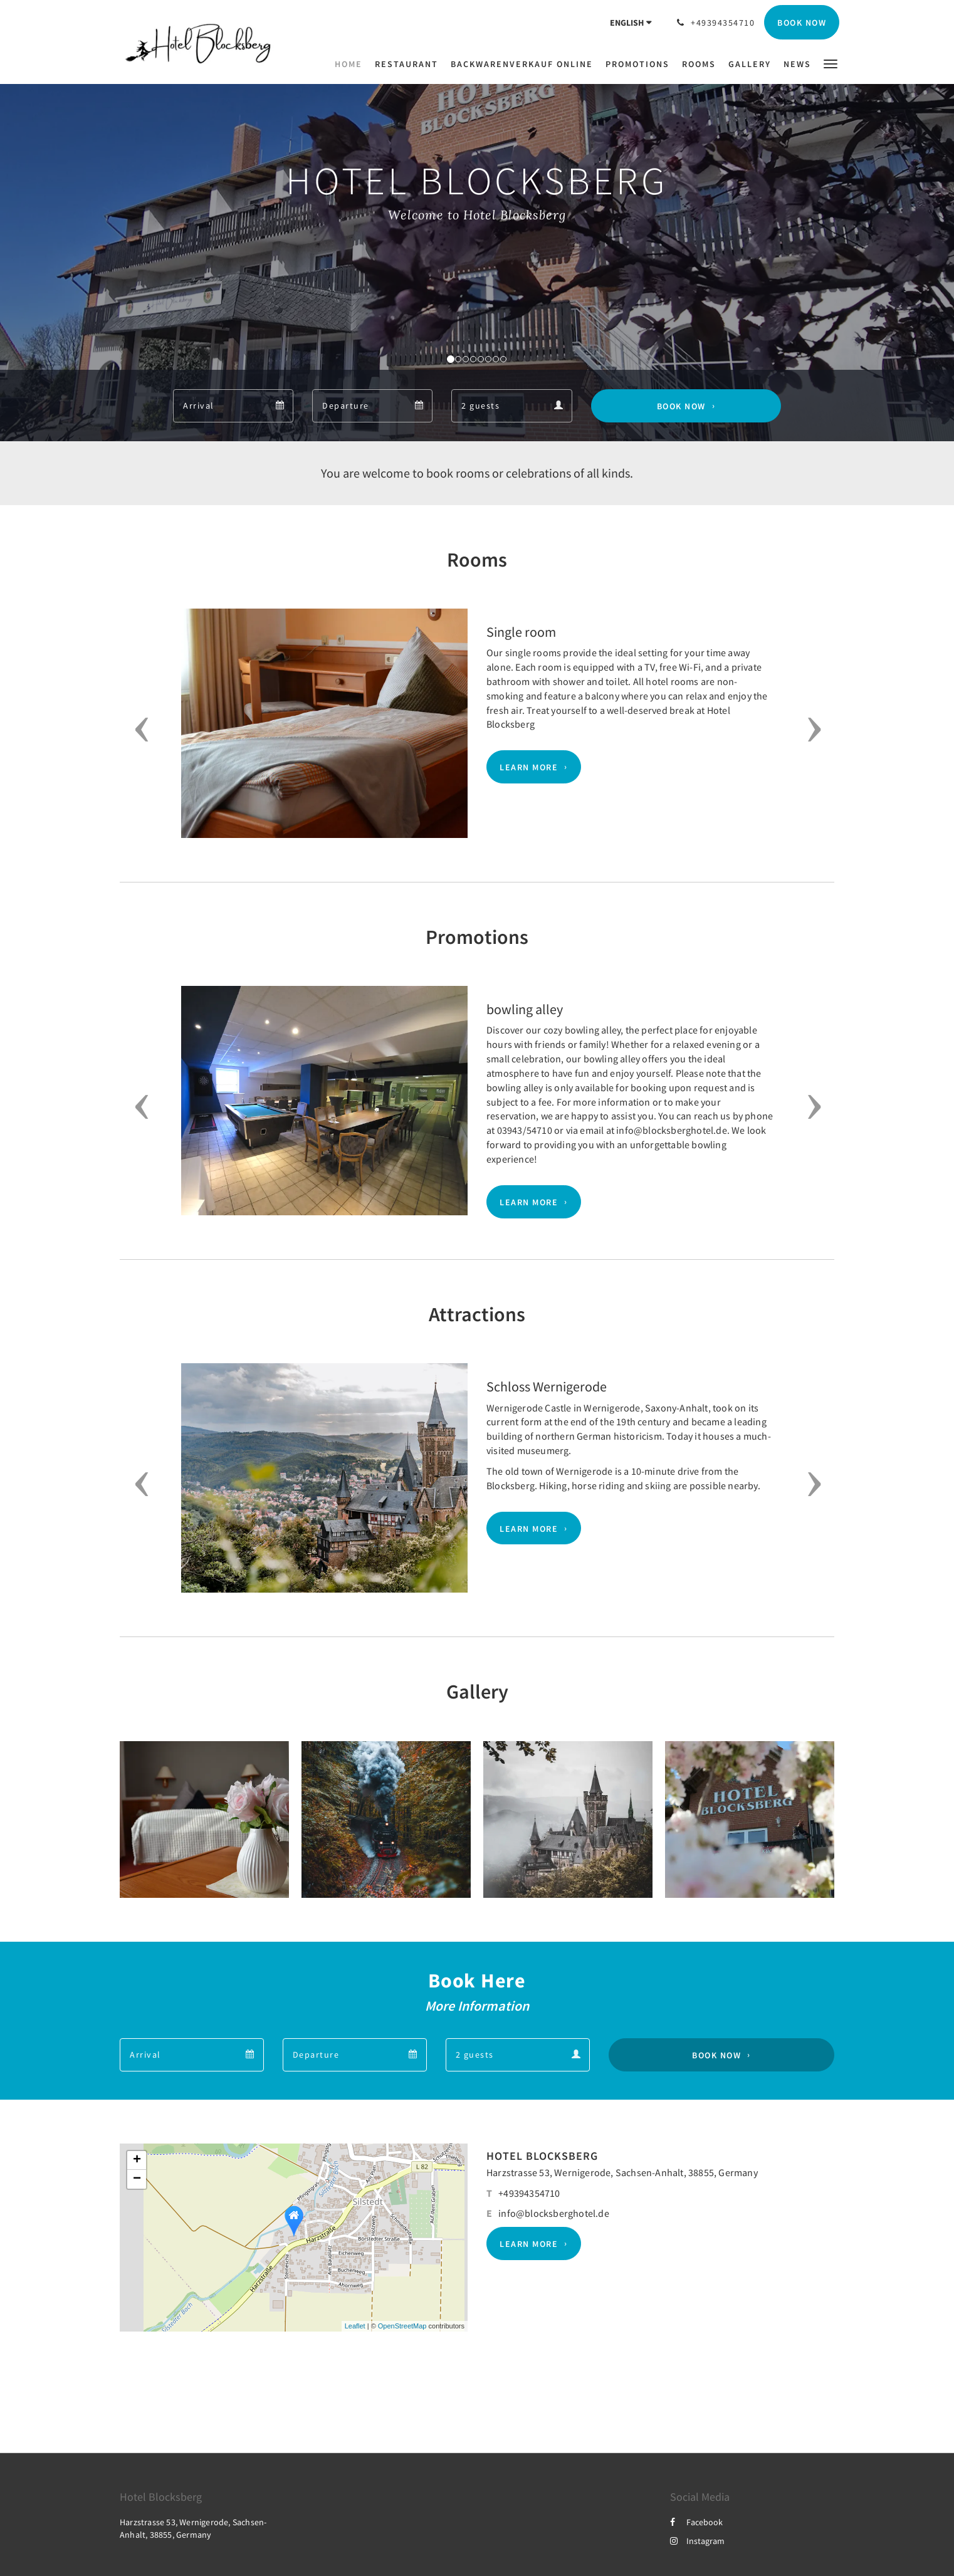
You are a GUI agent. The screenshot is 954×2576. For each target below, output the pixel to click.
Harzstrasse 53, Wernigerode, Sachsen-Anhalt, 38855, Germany (622, 2172)
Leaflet (355, 2326)
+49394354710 (529, 2193)
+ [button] (137, 2160)
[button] (830, 63)
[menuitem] (352, 64)
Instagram (697, 2541)
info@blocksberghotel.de (553, 2213)
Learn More (529, 767)
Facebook (696, 2522)
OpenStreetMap (402, 2326)
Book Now (681, 406)
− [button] (137, 2179)
